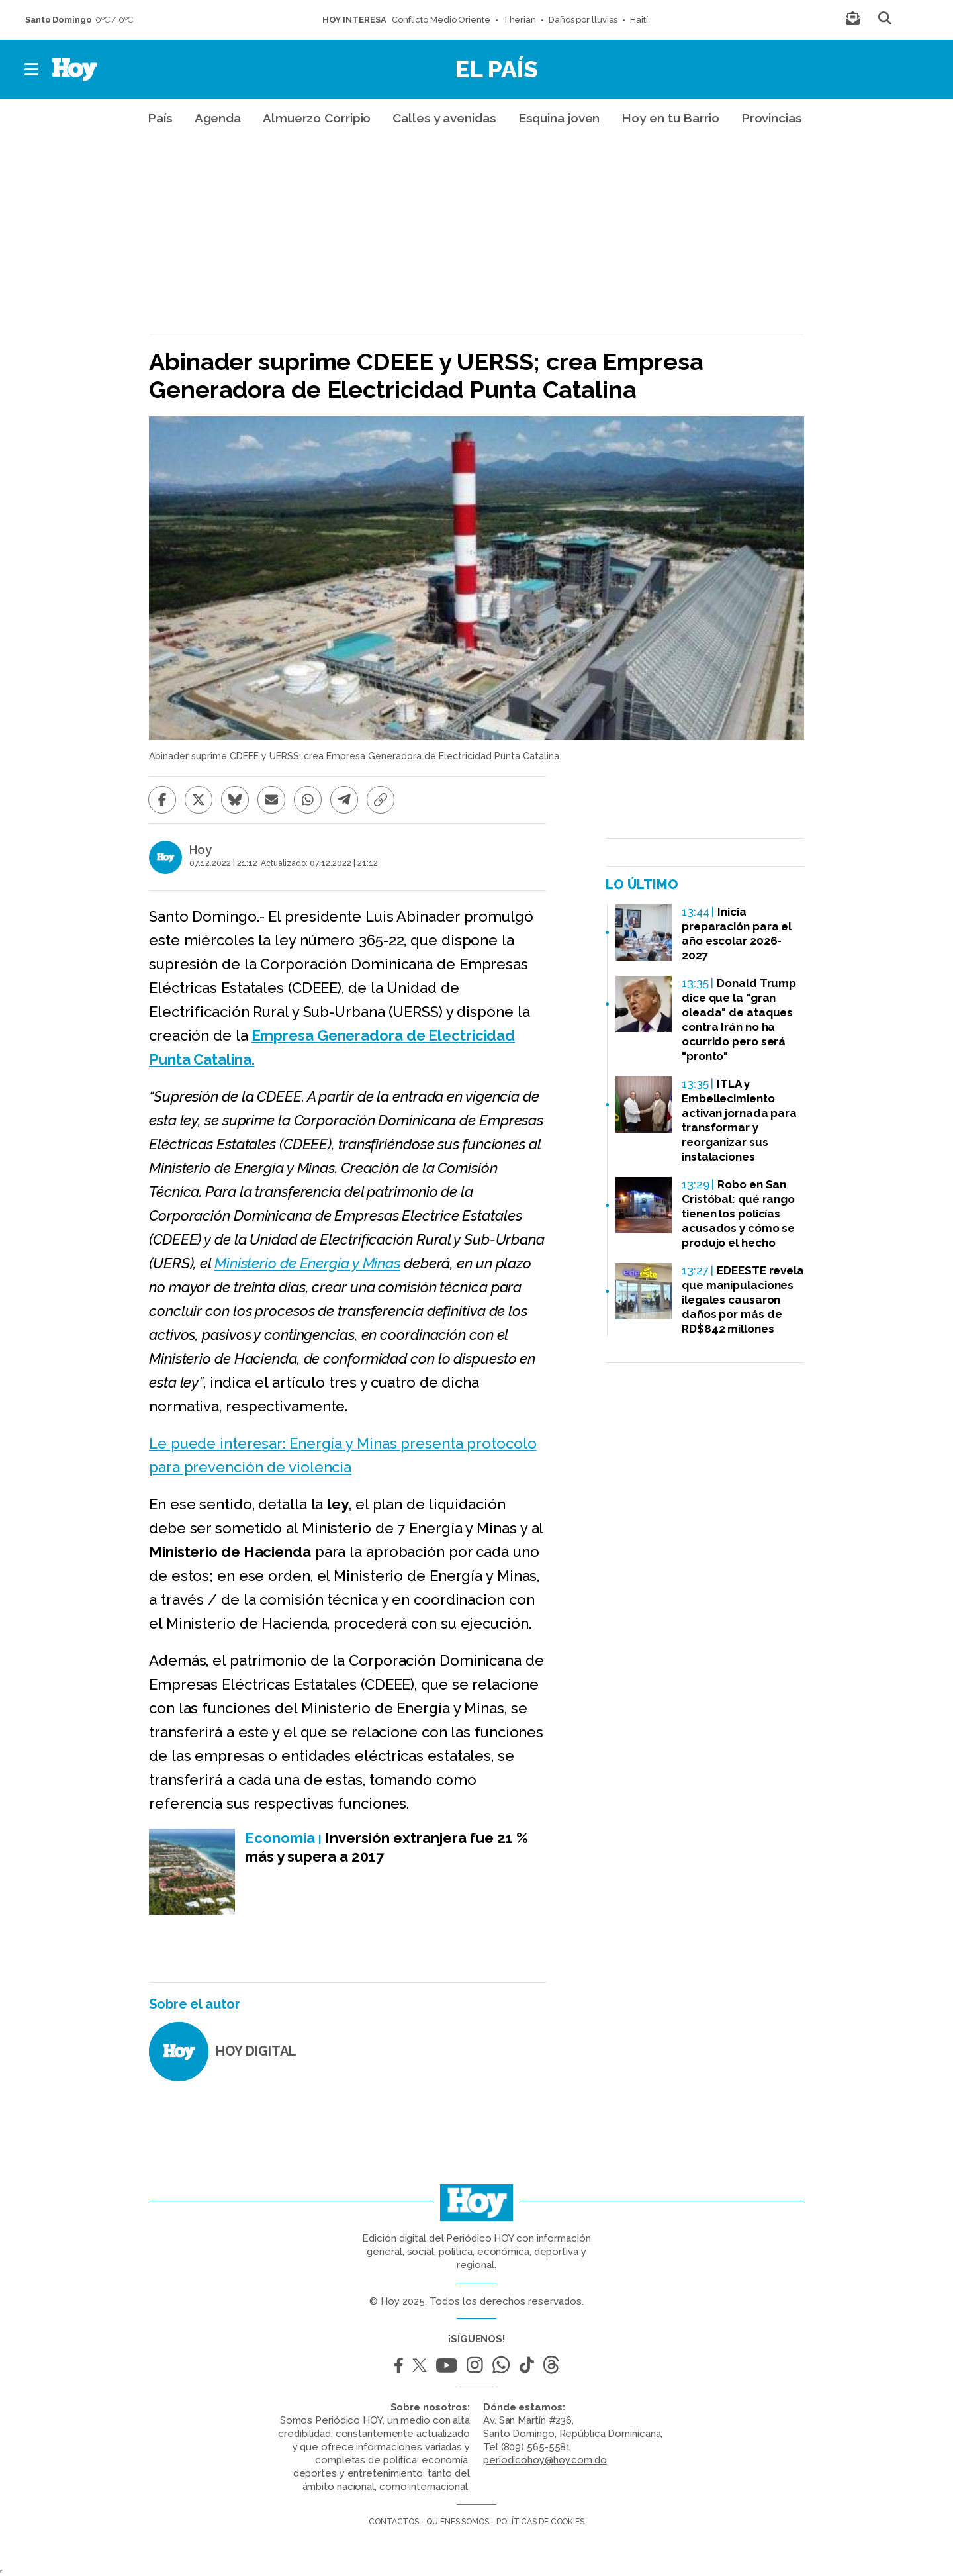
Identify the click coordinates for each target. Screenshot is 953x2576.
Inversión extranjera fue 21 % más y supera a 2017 (386, 1847)
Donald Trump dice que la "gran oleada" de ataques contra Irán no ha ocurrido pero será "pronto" (739, 1020)
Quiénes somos (457, 2521)
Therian (519, 19)
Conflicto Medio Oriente (441, 19)
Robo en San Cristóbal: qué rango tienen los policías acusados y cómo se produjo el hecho (738, 1213)
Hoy (200, 850)
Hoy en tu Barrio (670, 118)
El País (496, 69)
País (160, 118)
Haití (639, 19)
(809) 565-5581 (536, 2447)
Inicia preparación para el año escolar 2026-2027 (737, 933)
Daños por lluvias (583, 19)
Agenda (218, 118)
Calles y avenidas (444, 118)
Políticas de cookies (540, 2521)
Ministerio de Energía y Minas (307, 1263)
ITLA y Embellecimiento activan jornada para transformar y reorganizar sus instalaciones (739, 1120)
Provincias (771, 118)
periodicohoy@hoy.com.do (545, 2460)
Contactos (394, 2521)
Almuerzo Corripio (317, 118)
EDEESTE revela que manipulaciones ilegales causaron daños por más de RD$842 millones (743, 1299)
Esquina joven (559, 118)
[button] (32, 69)
